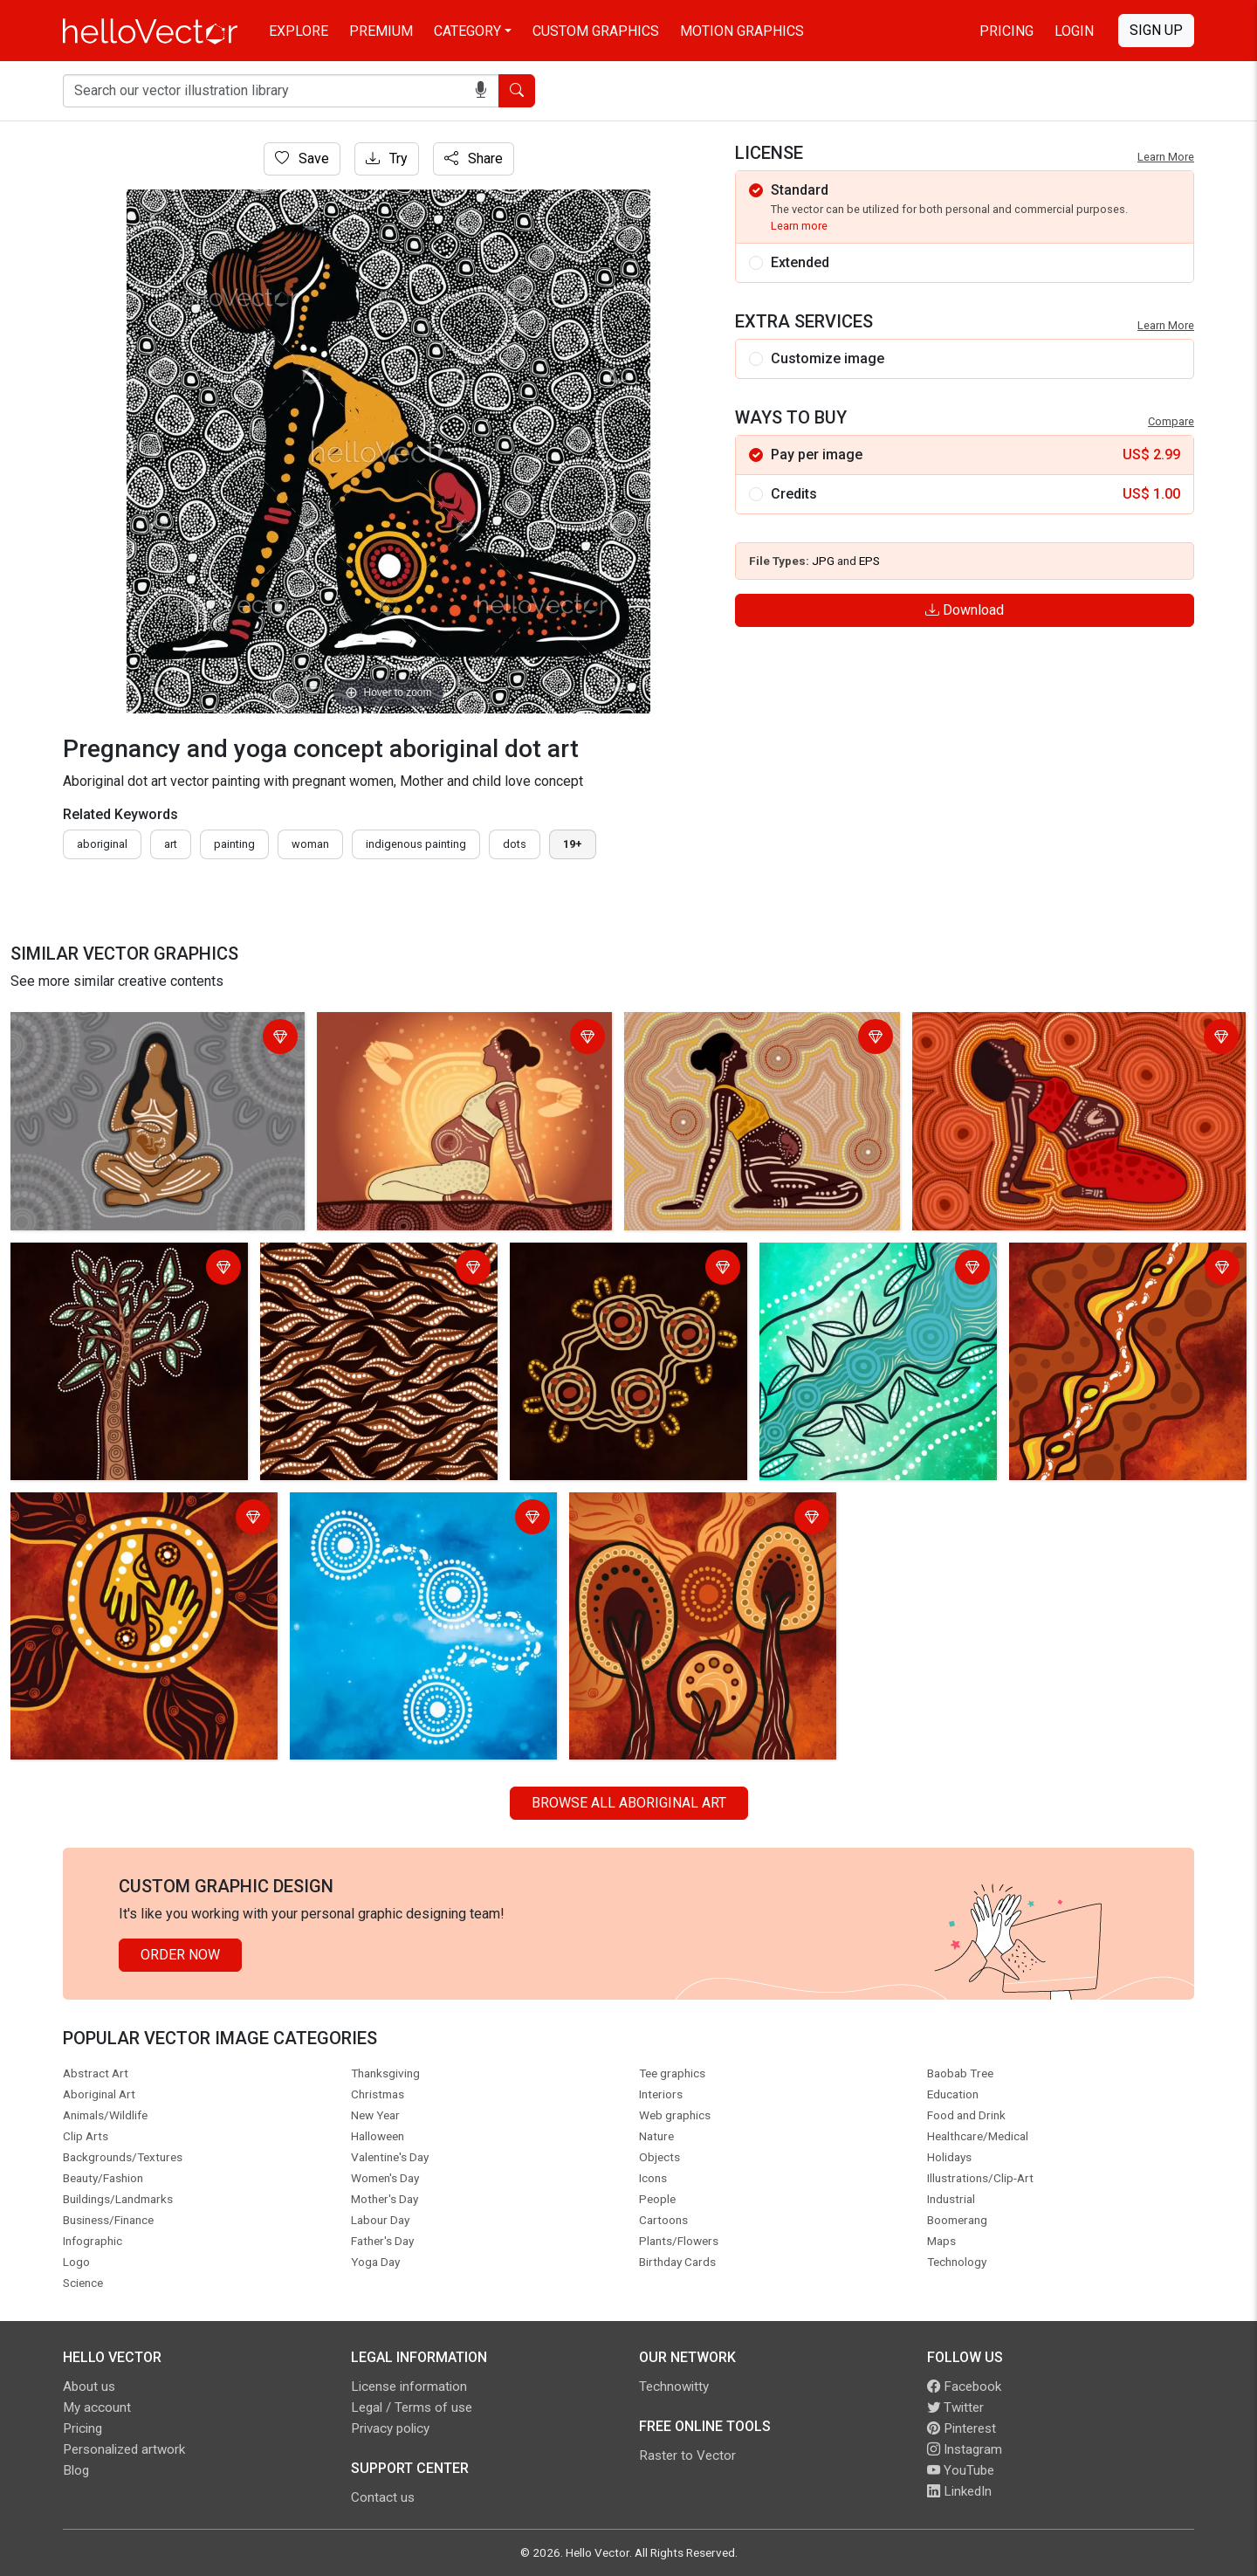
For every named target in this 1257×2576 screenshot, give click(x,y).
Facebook (964, 2386)
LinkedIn (959, 2491)
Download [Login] (964, 610)
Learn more (799, 225)
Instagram (964, 2449)
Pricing (1006, 31)
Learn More (1165, 156)
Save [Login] (302, 158)
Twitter (955, 2407)
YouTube (960, 2470)
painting (234, 844)
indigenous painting (416, 844)
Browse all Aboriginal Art (629, 1802)
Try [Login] (387, 158)
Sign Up (1156, 30)
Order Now (180, 1954)
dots (514, 844)
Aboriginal (102, 844)
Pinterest (961, 2428)
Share (473, 158)
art (170, 844)
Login (1074, 31)
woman (310, 844)
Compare (1171, 421)
